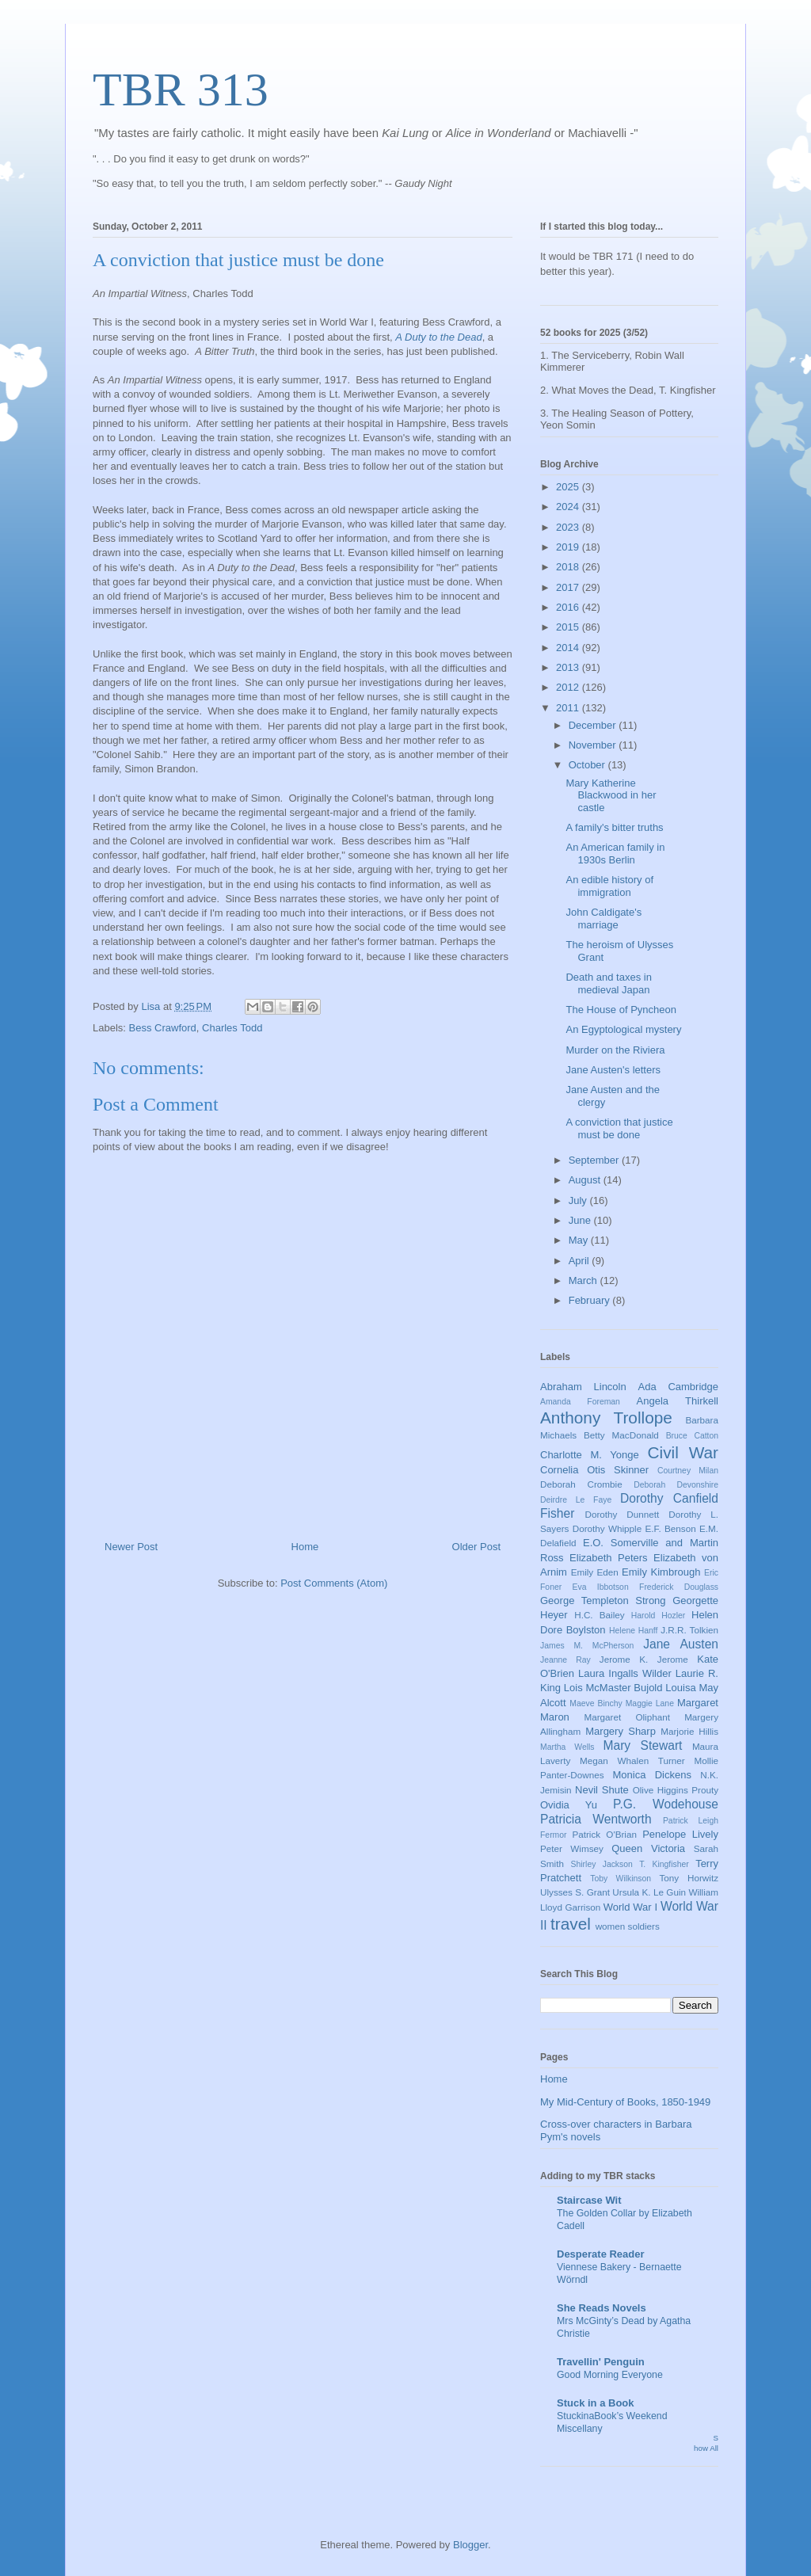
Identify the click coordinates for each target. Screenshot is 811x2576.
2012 (569, 687)
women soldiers (628, 1926)
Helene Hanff (633, 1630)
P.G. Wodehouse (665, 1804)
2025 (569, 487)
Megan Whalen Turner (632, 1760)
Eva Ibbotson (601, 1587)
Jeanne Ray (565, 1660)
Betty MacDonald (621, 1435)
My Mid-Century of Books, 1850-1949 (625, 2102)
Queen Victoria (648, 1848)
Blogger (470, 2545)
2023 (569, 527)
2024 (569, 507)
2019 (569, 547)
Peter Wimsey (571, 1848)
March (584, 1280)
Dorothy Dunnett (621, 1514)
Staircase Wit (589, 2200)
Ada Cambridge (678, 1387)
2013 (569, 667)
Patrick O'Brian (604, 1834)
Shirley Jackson (602, 1864)
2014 (569, 648)
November (594, 745)
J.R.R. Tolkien (689, 1630)
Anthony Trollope (606, 1417)
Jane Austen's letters (613, 1070)
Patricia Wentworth (596, 1819)
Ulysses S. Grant (575, 1892)
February (591, 1300)
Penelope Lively (680, 1834)
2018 (569, 567)
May (580, 1240)
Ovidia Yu (568, 1805)
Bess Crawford (162, 1028)
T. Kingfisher (664, 1864)
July (579, 1200)
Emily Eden (595, 1572)
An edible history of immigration (609, 886)
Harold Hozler (658, 1615)
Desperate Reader (601, 2254)
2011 (569, 708)
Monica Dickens (652, 1775)
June (581, 1220)
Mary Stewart (643, 1745)
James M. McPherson (587, 1645)
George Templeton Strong (603, 1600)
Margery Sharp (620, 1731)
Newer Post (131, 1547)
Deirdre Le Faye (575, 1500)
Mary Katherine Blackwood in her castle (610, 795)
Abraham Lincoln (583, 1387)
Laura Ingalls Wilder (625, 1673)
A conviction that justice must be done (618, 1128)
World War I (630, 1907)
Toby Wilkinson (620, 1878)
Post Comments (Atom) (333, 1583)
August (586, 1180)
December (594, 725)
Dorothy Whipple (607, 1528)
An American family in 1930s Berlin (614, 853)
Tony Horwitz (689, 1878)
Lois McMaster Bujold (613, 1688)
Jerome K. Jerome (644, 1659)
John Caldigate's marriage (603, 918)
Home (305, 1547)
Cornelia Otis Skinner (594, 1470)
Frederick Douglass (678, 1587)
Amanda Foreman (580, 1401)
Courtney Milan (687, 1470)
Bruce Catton (692, 1435)
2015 (569, 627)
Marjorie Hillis (689, 1731)
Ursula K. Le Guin (649, 1892)
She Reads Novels (601, 2308)
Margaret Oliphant (627, 1717)
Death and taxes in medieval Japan (608, 983)
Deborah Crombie (581, 1484)
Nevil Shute (602, 1790)
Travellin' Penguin (601, 2362)
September (595, 1160)
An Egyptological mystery (623, 1029)
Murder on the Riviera (614, 1050)
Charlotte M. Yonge (589, 1455)
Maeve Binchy (595, 1703)
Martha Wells (567, 1747)
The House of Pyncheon (620, 1010)
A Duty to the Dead (438, 337)
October (588, 765)
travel (570, 1924)
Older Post (476, 1547)
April (580, 1261)
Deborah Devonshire (676, 1484)
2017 (569, 587)
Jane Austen (680, 1644)
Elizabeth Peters (608, 1558)
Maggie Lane (650, 1703)
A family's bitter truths (614, 827)
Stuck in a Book (595, 2403)
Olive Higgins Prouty (675, 1790)
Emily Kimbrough (661, 1572)
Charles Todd (232, 1028)
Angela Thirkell (677, 1401)
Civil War (683, 1452)
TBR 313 (180, 89)
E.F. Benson (670, 1528)
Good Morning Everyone (610, 2374)
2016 (569, 607)
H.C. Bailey (599, 1615)
